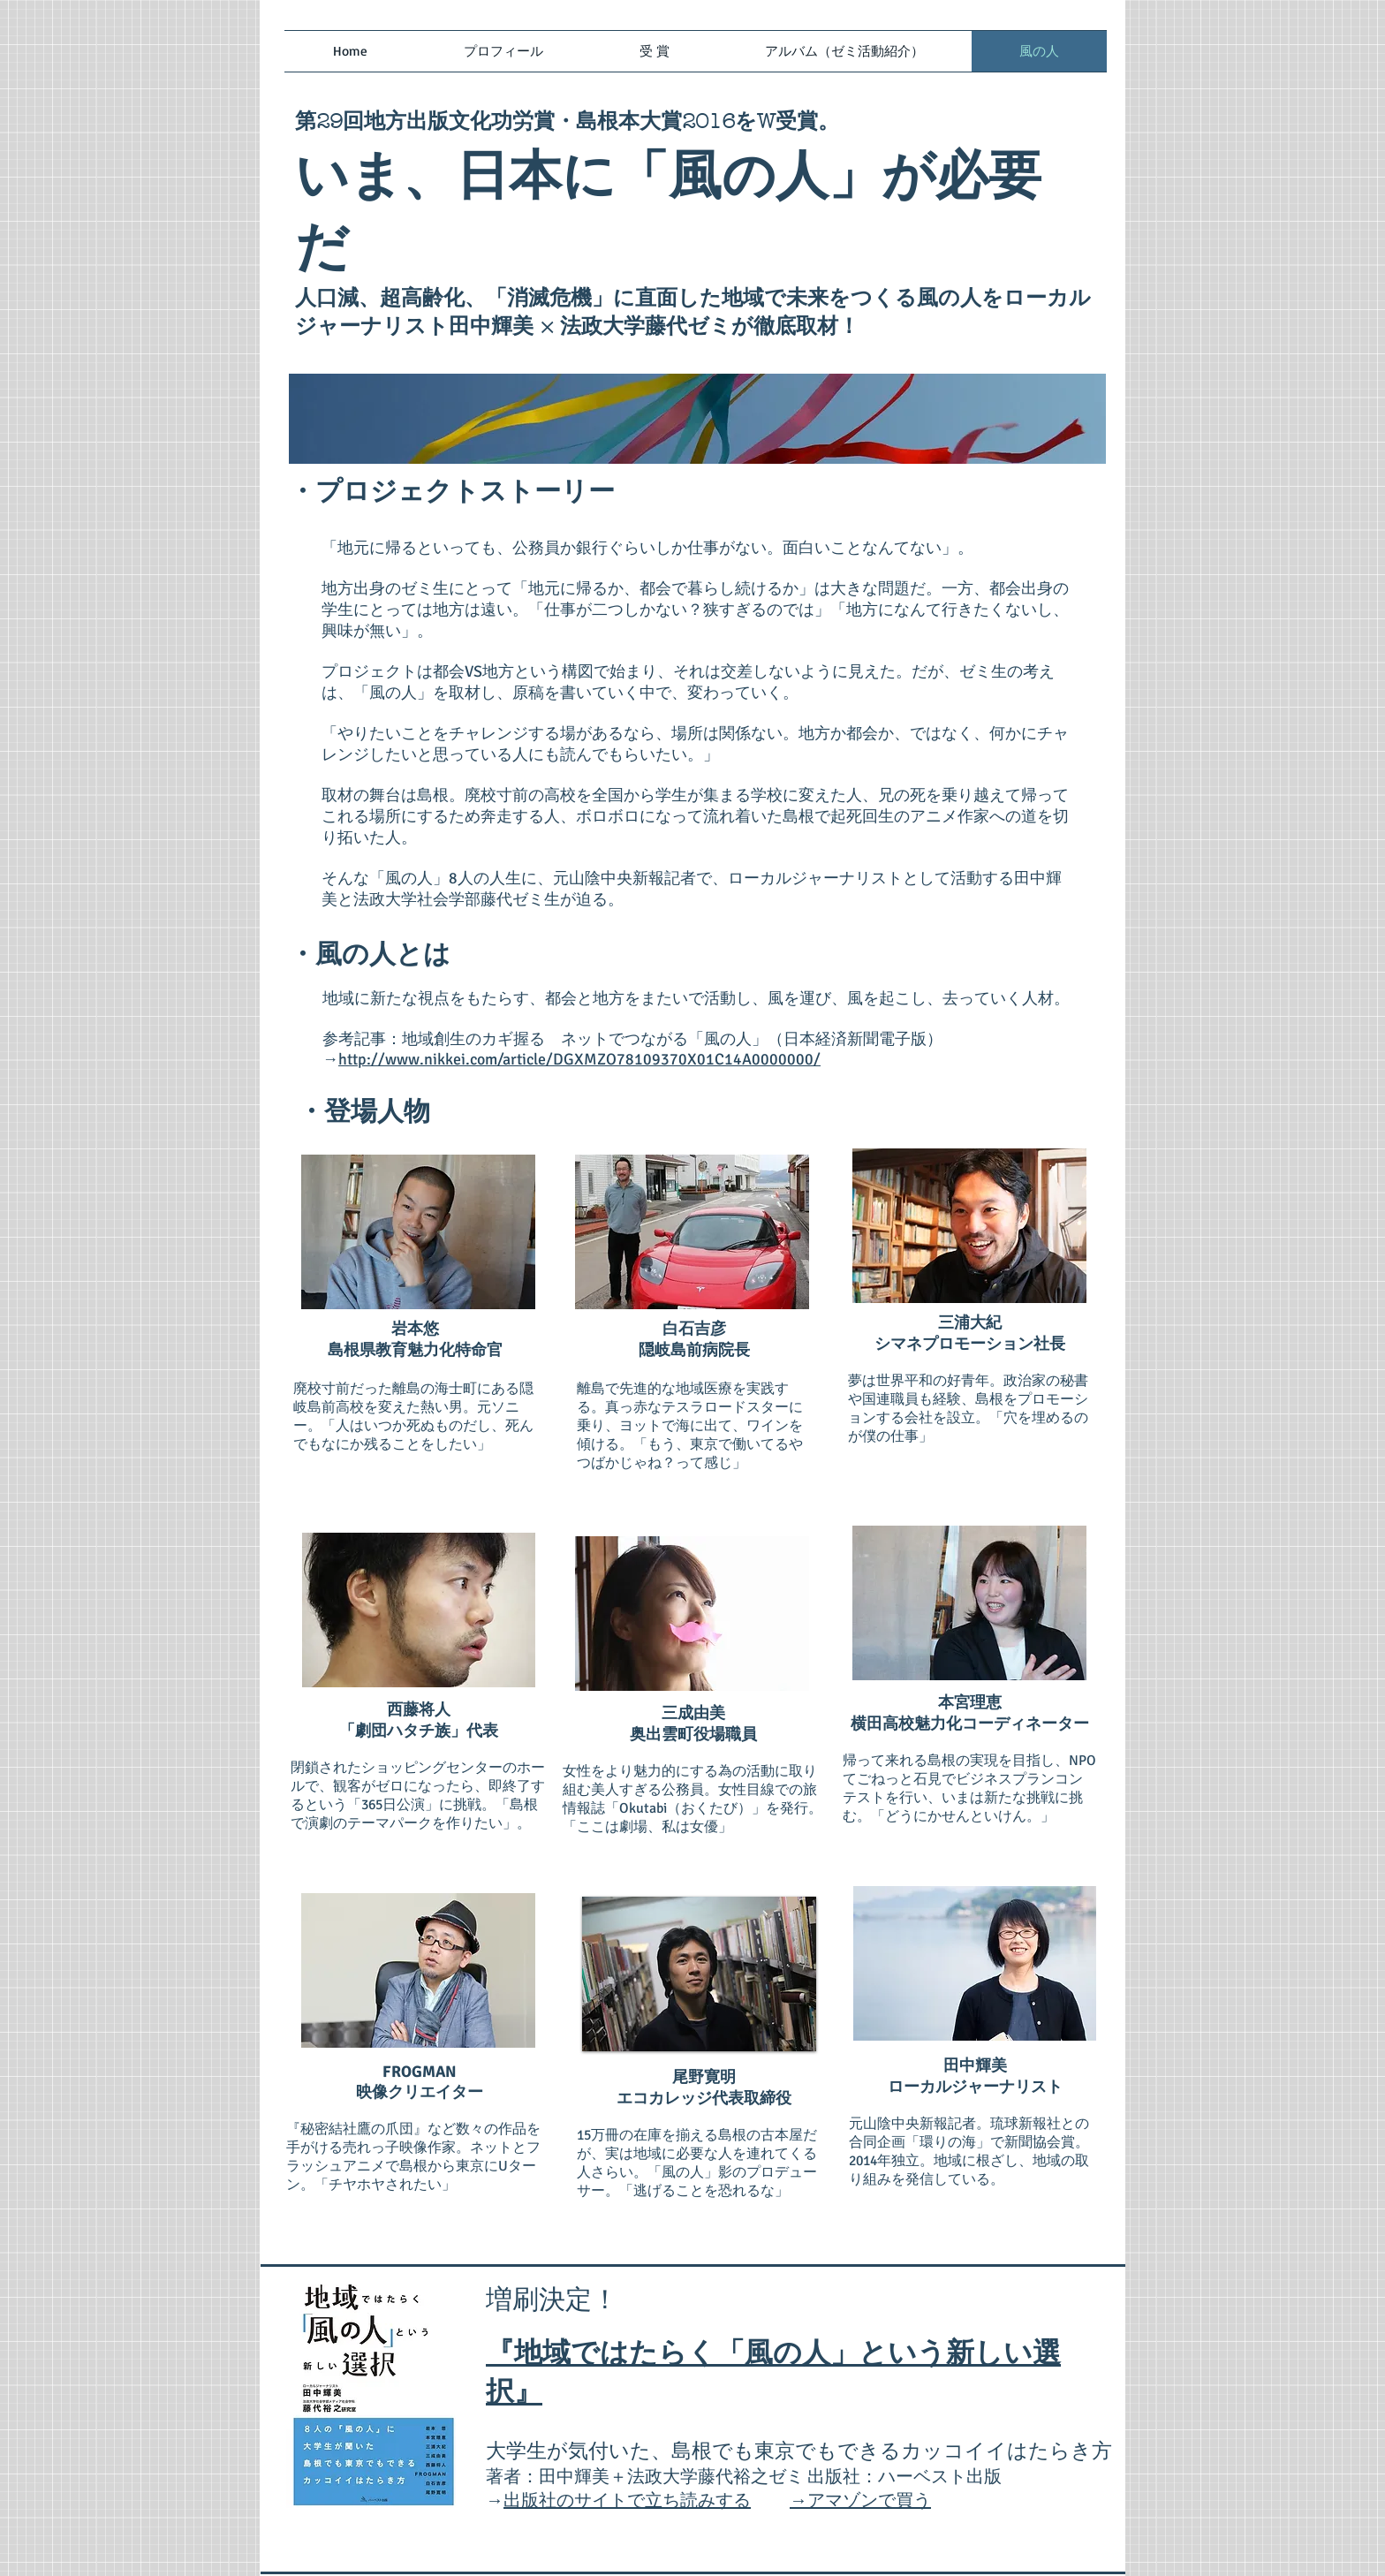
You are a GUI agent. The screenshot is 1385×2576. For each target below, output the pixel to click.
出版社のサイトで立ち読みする (627, 2500)
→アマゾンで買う (860, 2500)
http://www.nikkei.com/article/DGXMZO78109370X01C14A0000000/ (579, 1059)
